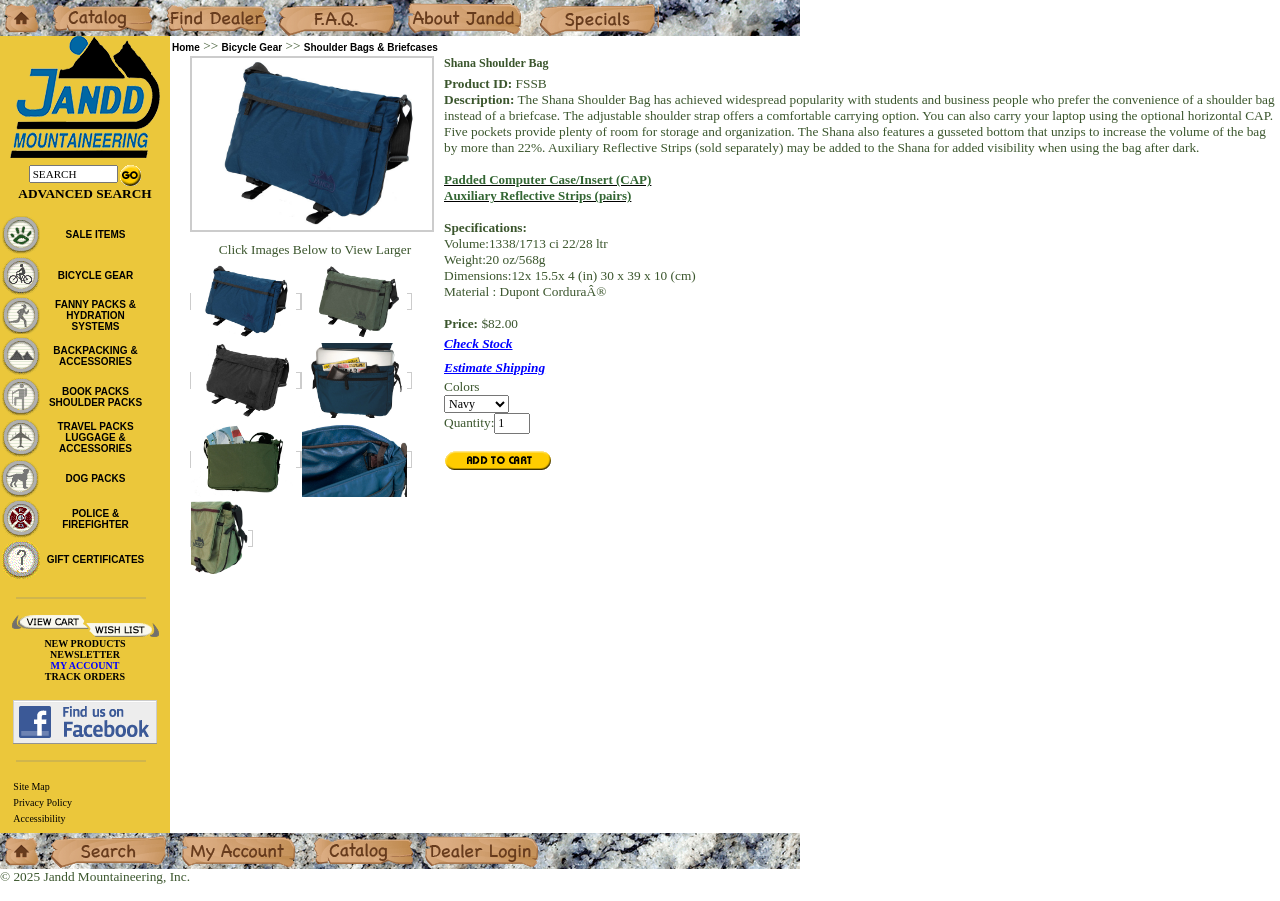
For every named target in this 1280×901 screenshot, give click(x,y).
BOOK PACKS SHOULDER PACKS (95, 397)
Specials (561, 7)
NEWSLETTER (85, 654)
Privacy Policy (42, 802)
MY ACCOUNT (85, 665)
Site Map (31, 786)
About (423, 7)
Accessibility (39, 818)
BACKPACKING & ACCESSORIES (95, 356)
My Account (214, 840)
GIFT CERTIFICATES (96, 559)
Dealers (185, 7)
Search (69, 840)
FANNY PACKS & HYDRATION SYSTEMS (95, 315)
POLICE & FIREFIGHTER (95, 519)
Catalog (71, 7)
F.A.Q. (296, 7)
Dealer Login (460, 840)
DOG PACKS (96, 478)
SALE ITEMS (95, 234)
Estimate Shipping (494, 367)
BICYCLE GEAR (96, 275)
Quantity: (469, 422)
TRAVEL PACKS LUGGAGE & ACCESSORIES (95, 437)
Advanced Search (84, 193)
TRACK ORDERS (85, 676)
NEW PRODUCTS (84, 643)
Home (16, 7)
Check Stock (478, 343)
